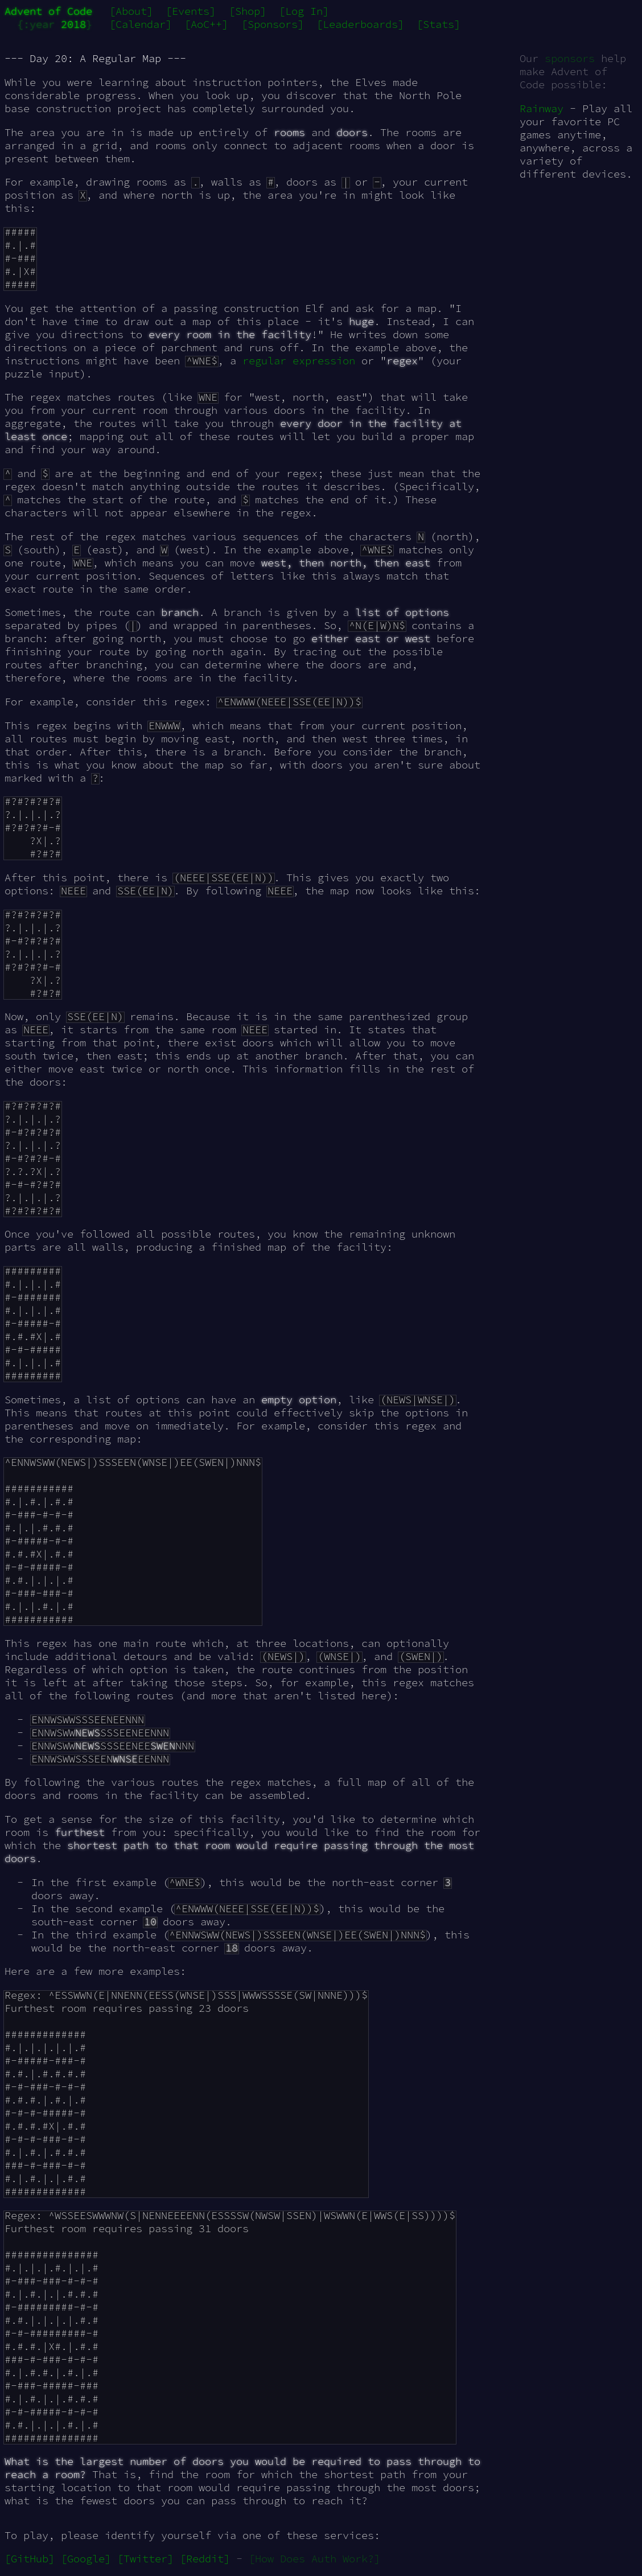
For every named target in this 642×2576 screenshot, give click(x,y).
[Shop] (247, 11)
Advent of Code (48, 11)
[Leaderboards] (360, 24)
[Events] (191, 11)
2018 (73, 24)
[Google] (86, 2558)
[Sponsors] (272, 24)
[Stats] (438, 24)
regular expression (298, 360)
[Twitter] (145, 2558)
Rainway (541, 108)
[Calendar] (140, 24)
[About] (131, 11)
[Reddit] (205, 2558)
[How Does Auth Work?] (314, 2558)
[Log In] (304, 11)
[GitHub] (30, 2558)
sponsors (570, 58)
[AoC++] (206, 24)
